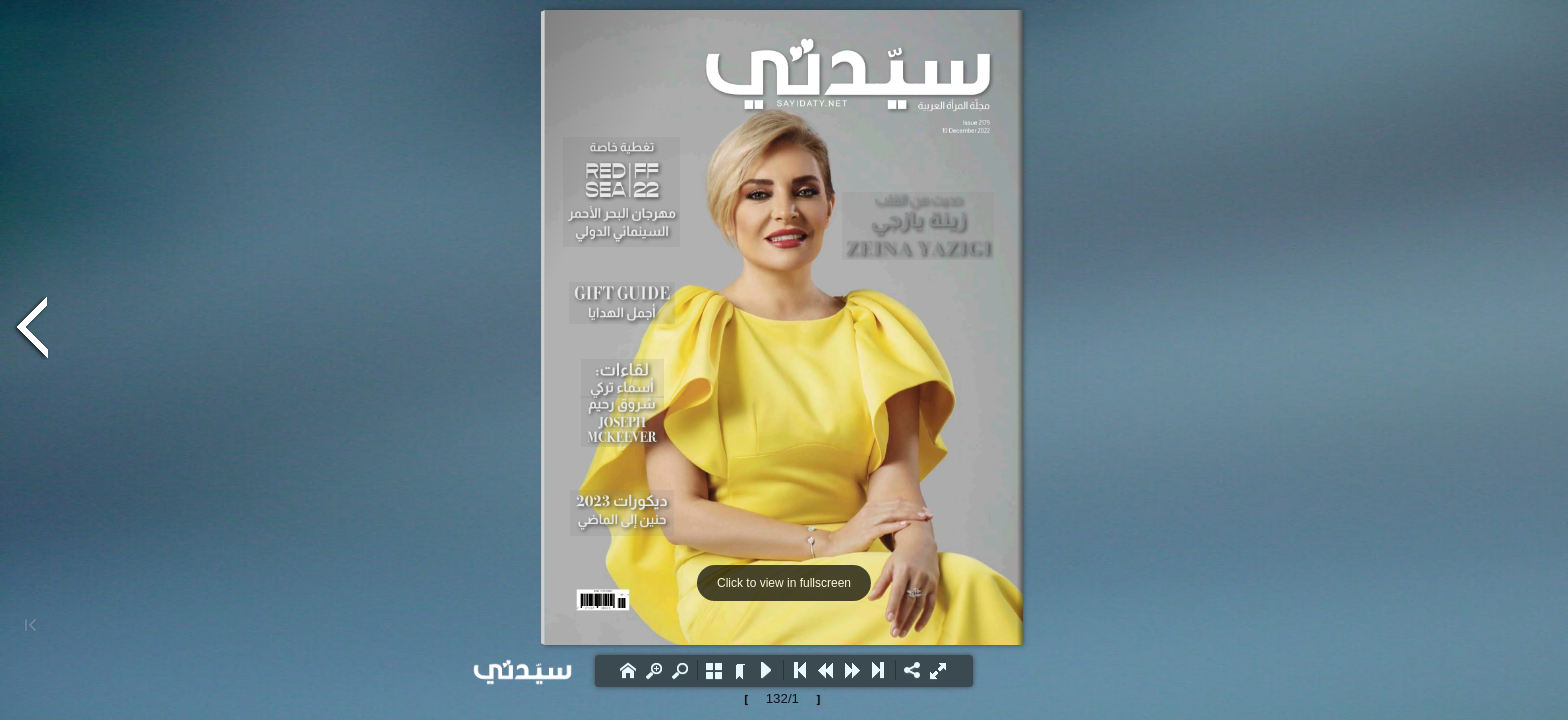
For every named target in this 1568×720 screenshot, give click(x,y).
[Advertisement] (200, 175)
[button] (628, 670)
